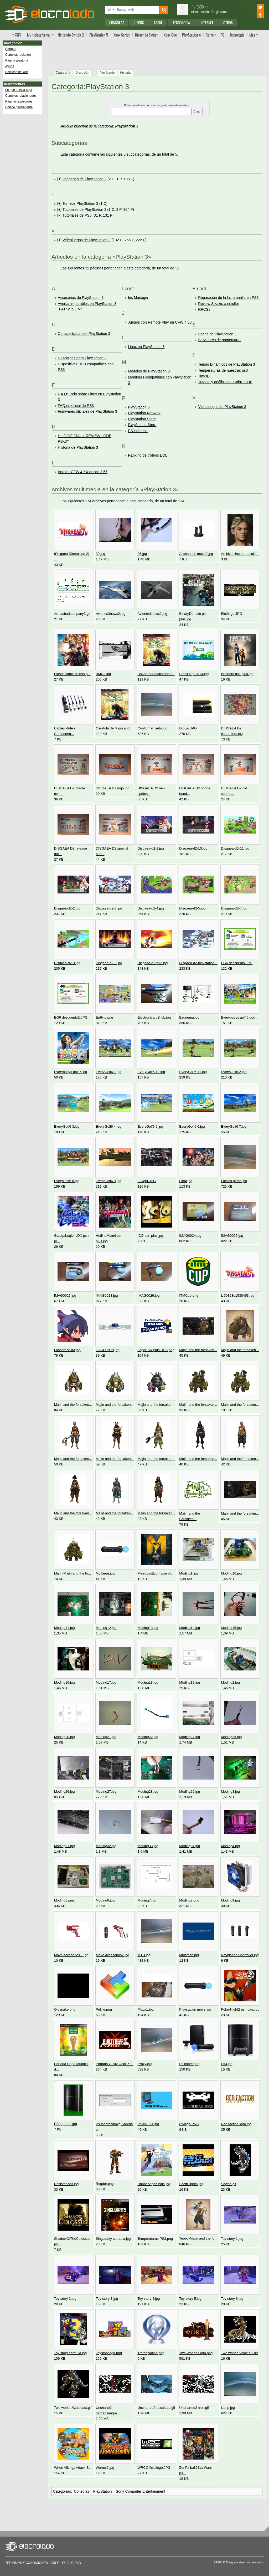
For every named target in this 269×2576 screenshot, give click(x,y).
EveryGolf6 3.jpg (67, 1126)
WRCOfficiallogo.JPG (153, 2468)
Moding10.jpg (231, 1573)
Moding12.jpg (106, 1628)
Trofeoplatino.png (150, 2353)
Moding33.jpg (147, 1846)
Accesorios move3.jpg (196, 554)
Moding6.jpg (105, 1900)
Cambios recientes (18, 55)
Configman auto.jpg (152, 728)
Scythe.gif (228, 2184)
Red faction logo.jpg (236, 2124)
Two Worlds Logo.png (196, 2353)
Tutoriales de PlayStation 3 (84, 209)
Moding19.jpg (189, 1682)
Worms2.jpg (105, 2468)
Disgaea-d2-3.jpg (109, 908)
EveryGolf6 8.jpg (67, 1181)
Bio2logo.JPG (231, 614)
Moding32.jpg (106, 1846)
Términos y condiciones (26, 2563)
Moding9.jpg (230, 1900)
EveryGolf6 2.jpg (233, 1072)
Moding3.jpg (230, 1791)
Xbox (121, 35)
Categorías (62, 2491)
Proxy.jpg (144, 2064)
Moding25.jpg (231, 1737)
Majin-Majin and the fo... (72, 1573)
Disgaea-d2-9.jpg (109, 963)
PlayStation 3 (126, 126)
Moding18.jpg (147, 1682)
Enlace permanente (19, 107)
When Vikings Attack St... (73, 2468)
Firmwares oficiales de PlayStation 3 (87, 411)
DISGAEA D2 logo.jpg (113, 788)
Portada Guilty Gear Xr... (114, 2064)
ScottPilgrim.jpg (191, 2184)
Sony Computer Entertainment (140, 2491)
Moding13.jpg (147, 1628)
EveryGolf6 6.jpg (192, 1126)
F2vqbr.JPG (146, 1181)
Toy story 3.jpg (107, 2299)
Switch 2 (71, 35)
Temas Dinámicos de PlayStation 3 (226, 364)
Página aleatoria (16, 60)
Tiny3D (204, 376)
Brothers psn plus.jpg (237, 674)
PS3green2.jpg (65, 2124)
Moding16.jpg (64, 1682)
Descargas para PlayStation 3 (82, 358)
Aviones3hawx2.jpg (111, 614)
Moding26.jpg (64, 1791)
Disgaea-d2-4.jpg (150, 908)
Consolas (116, 22)
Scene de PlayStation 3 (217, 334)
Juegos (138, 22)
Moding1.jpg (188, 1573)
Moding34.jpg (189, 1846)
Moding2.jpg (230, 1682)
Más (252, 35)
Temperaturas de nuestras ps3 (223, 370)
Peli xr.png (104, 2009)
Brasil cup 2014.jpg (194, 674)
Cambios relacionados (21, 96)
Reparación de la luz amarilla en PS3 (228, 297)
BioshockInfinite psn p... (72, 674)
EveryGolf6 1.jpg (108, 1072)
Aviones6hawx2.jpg (152, 614)
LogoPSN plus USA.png (155, 1350)
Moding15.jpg (231, 1628)
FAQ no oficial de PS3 (76, 405)
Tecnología (181, 22)
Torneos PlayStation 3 (80, 203)
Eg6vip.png (104, 1017)
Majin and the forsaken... (198, 1350)
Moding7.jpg (146, 1900)
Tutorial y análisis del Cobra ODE (225, 382)
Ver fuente (107, 72)
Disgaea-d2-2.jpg (67, 908)
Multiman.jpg (189, 1955)
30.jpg (100, 554)
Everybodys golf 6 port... (239, 1017)
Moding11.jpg (64, 1628)
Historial (125, 72)
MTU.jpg (144, 1955)
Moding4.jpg (230, 1846)
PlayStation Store (142, 425)
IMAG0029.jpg (148, 1295)
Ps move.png (189, 2064)
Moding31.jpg (64, 1846)
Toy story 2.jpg (65, 2299)
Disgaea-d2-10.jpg (193, 848)
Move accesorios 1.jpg (71, 1955)
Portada (10, 49)
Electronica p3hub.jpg (154, 1017)
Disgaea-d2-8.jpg (67, 963)
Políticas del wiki (16, 72)
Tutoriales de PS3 (77, 215)
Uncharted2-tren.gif (194, 2408)
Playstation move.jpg (195, 2009)
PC (222, 35)
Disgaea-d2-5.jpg (192, 908)
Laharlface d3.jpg (67, 1350)
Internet (207, 22)
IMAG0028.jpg (107, 1295)
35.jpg (142, 554)
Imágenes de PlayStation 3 (84, 179)
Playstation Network (144, 413)
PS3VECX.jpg (148, 2124)
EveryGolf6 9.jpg (108, 1181)
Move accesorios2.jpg (112, 1955)
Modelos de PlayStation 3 (149, 371)
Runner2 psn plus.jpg (153, 2184)
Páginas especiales (18, 101)
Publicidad (71, 2563)
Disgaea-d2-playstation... (198, 963)
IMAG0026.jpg (232, 1236)
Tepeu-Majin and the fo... (198, 2238)
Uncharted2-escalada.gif (156, 2408)
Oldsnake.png (64, 2009)
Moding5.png (64, 1900)
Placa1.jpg (145, 2009)
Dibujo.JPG (188, 728)
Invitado (199, 6)
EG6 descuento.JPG (236, 963)
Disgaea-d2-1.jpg (150, 848)
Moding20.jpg (64, 1737)
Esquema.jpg (189, 1017)
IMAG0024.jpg (190, 1236)
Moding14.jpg (189, 1628)
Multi (38, 35)
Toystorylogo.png (109, 2353)
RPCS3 (204, 309)
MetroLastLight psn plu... (156, 1573)
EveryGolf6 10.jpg (151, 1072)
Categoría (63, 72)
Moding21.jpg (106, 1737)
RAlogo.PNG (189, 2124)
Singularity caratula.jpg (113, 2239)
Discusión (82, 72)
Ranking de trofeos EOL (147, 455)
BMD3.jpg (103, 674)
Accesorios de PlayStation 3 (81, 297)
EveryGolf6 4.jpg (108, 1126)
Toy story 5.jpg (190, 2299)
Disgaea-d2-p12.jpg (152, 963)
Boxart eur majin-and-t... (155, 674)
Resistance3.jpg (66, 2184)
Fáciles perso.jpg (234, 1181)
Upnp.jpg (228, 2408)
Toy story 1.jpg (232, 2239)
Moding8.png (189, 1900)
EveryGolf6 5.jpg (150, 1126)
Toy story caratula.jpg (70, 2353)
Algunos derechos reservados (246, 2562)
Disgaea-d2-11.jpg (235, 848)
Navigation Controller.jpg (239, 1955)
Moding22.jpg (147, 1737)
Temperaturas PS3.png (155, 2239)
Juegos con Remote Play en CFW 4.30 (160, 322)
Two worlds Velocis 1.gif (239, 2353)
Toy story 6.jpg (232, 2299)
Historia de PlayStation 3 (78, 447)
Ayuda (9, 66)
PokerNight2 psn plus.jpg (240, 2009)
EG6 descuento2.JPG (70, 1017)
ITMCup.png (188, 1295)
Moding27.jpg (106, 1791)
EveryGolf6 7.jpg (233, 1126)
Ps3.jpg (226, 2064)
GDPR (55, 2563)
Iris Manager (138, 297)
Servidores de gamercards (219, 340)
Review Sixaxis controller (218, 303)
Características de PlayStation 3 (84, 333)
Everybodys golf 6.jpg (70, 1072)
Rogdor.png (105, 2184)
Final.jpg (185, 1181)
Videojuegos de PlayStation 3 (87, 240)
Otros (228, 22)
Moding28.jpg (147, 1791)
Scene (158, 22)
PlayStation (102, 2491)
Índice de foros (17, 34)
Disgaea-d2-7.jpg (234, 908)
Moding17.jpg (106, 1682)
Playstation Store (142, 419)
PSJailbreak (138, 431)
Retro (210, 35)
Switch (146, 35)
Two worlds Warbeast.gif (73, 2408)
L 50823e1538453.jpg (237, 1295)
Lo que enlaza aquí (18, 90)
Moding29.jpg (189, 1791)
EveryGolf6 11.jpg (193, 1072)
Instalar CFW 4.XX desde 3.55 (82, 472)
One (170, 35)
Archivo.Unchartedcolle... (240, 554)
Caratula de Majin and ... (114, 728)
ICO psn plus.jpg (150, 1236)
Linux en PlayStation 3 (146, 347)
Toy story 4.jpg (148, 2299)
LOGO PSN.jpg (108, 1350)
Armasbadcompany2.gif (72, 614)
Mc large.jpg (105, 1573)
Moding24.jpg (189, 1737)
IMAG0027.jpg (65, 1295)
